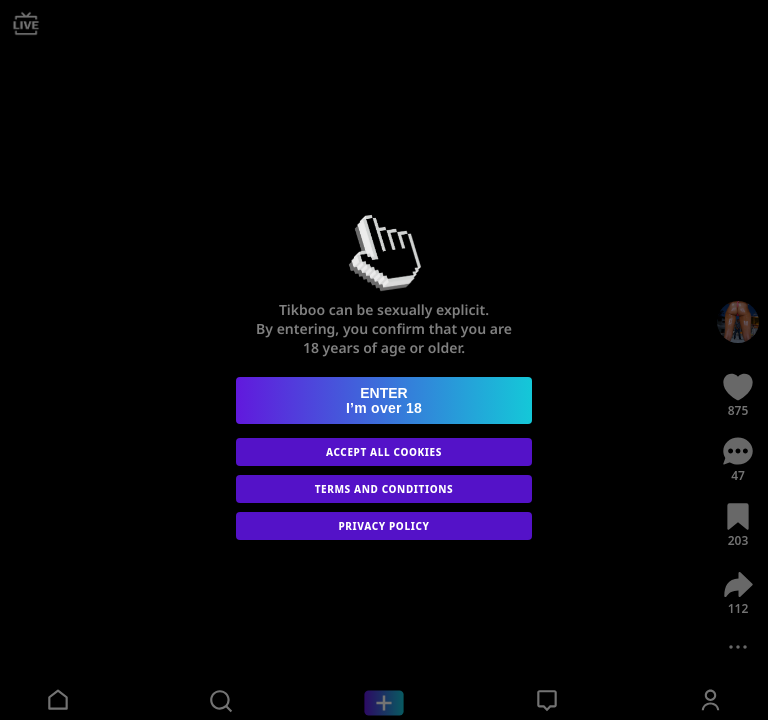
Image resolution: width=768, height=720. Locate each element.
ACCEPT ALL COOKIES (384, 452)
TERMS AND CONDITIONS (384, 489)
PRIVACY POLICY (383, 526)
